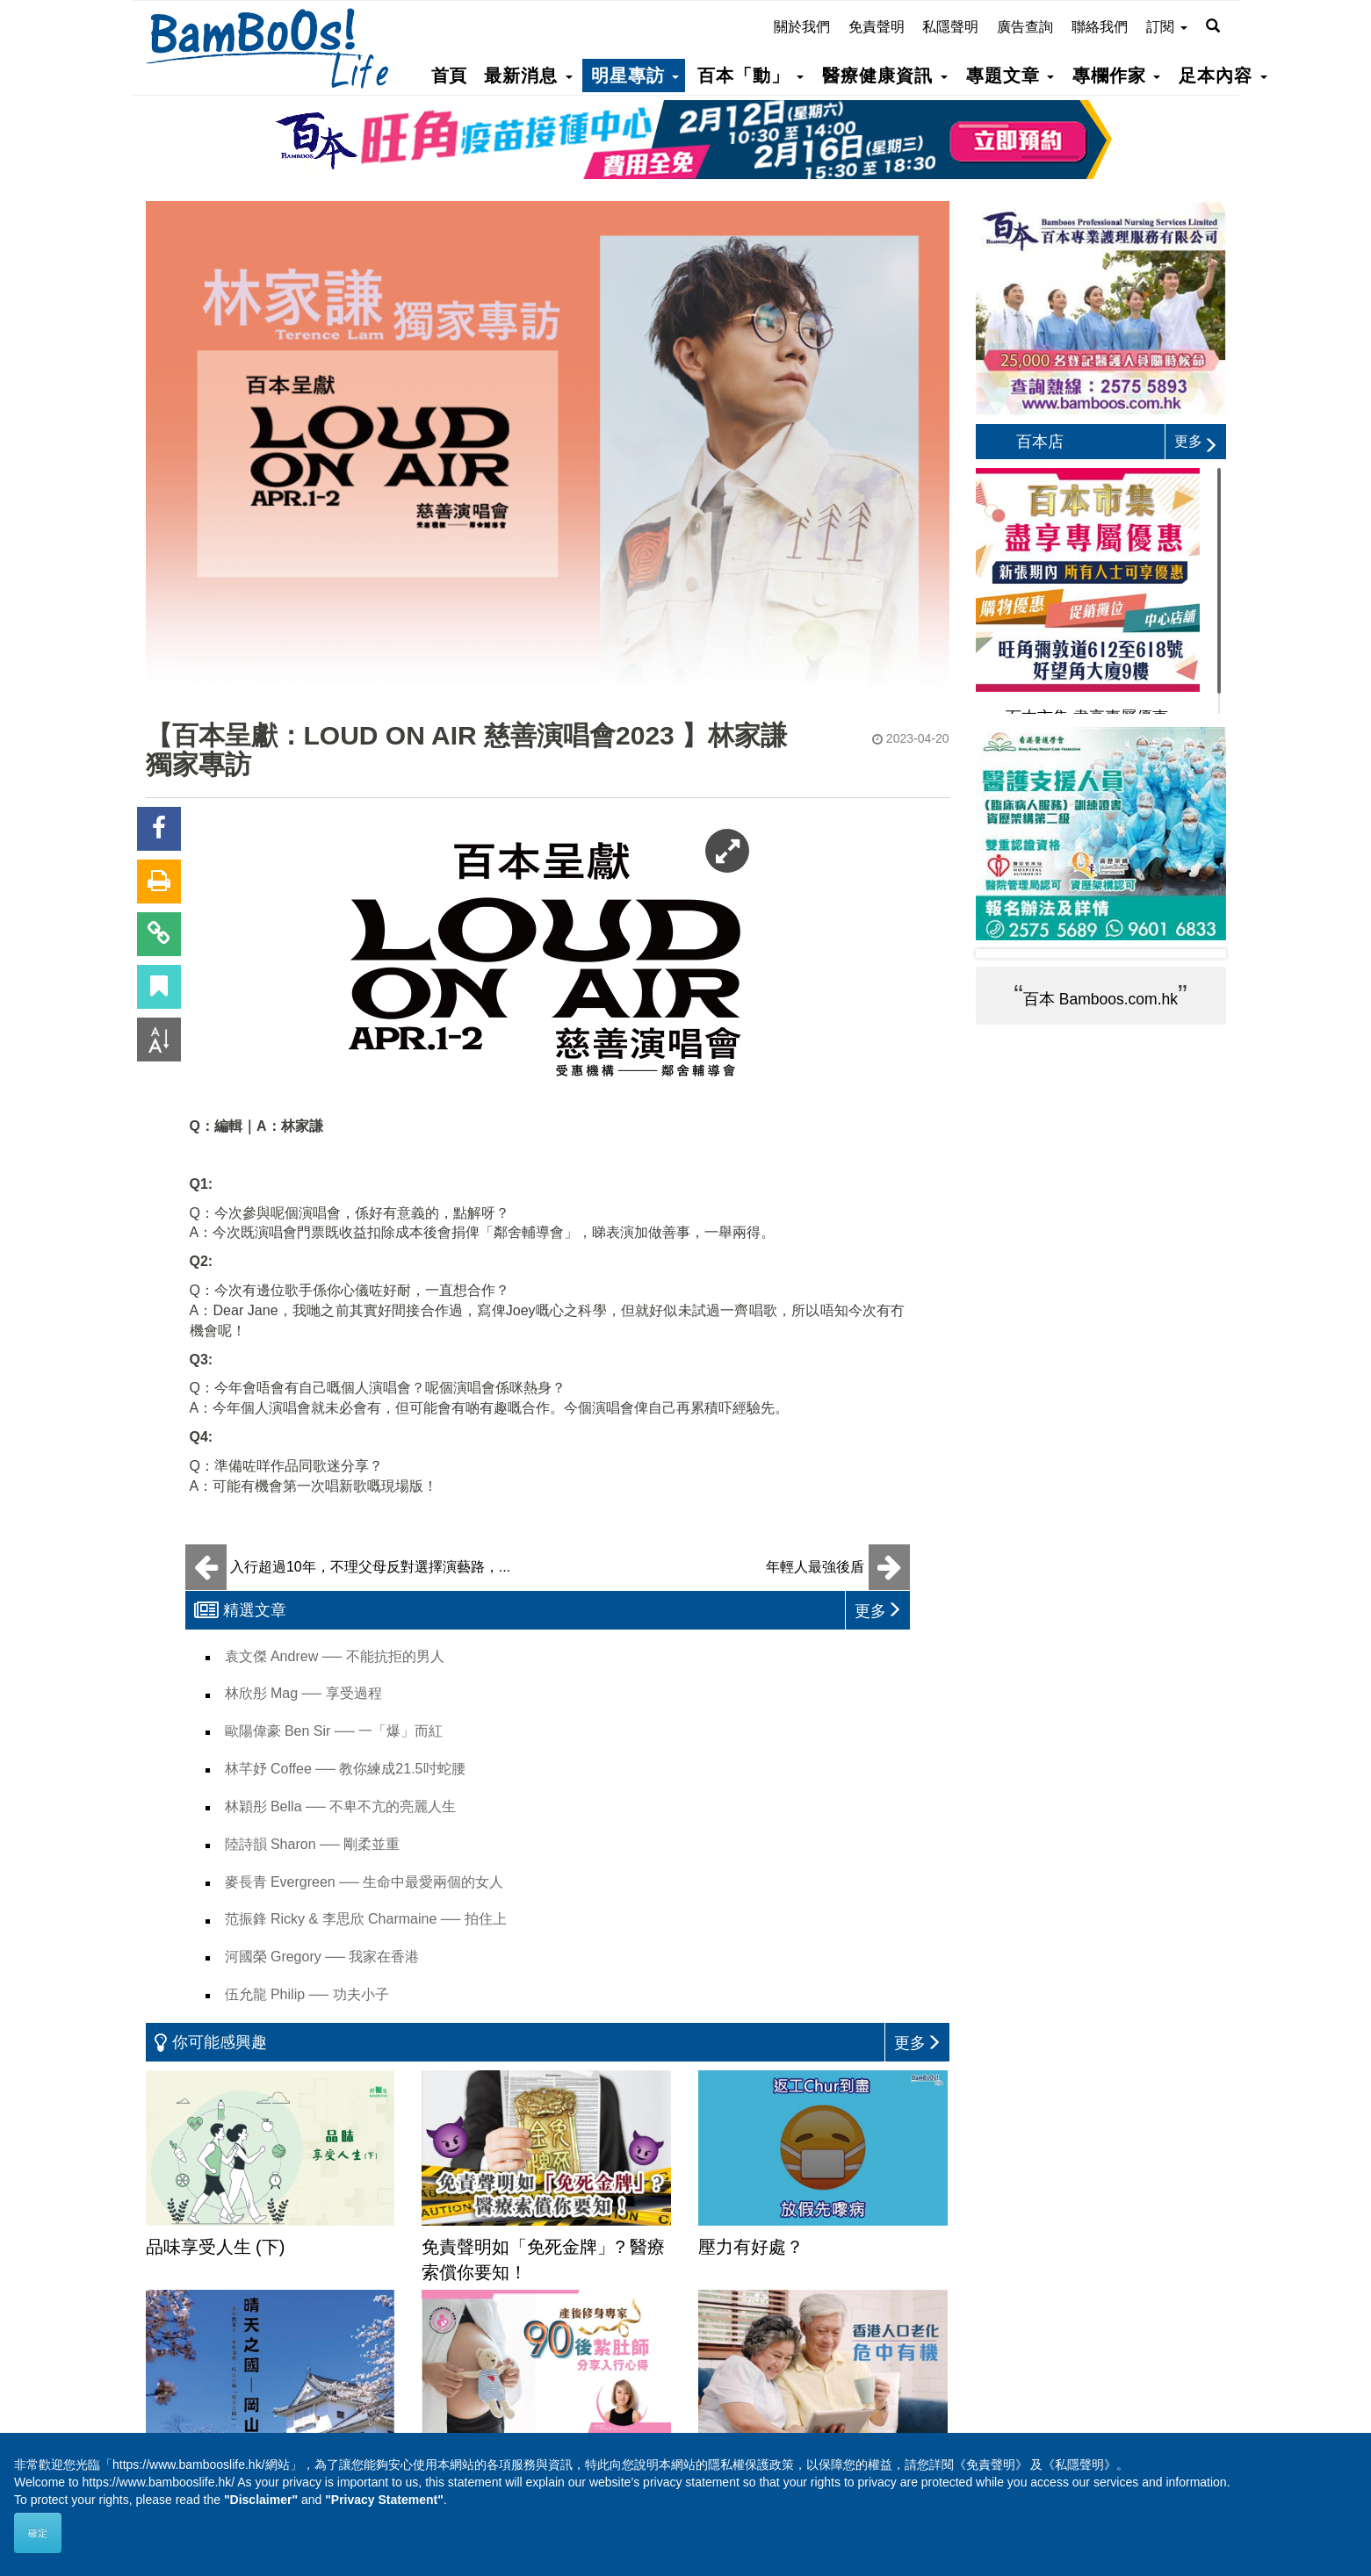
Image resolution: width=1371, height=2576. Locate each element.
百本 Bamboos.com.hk (1100, 999)
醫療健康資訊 (884, 75)
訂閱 (1166, 26)
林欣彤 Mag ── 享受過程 (303, 1693)
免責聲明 (876, 26)
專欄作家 (1116, 75)
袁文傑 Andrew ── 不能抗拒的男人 (334, 1656)
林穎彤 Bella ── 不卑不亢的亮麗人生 (341, 1806)
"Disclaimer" (261, 2500)
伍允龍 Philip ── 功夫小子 (307, 1994)
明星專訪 (635, 75)
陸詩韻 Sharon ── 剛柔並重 (312, 1844)
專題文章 (1010, 75)
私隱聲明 (950, 26)
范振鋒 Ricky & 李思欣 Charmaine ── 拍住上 (366, 1918)
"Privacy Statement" (384, 2500)
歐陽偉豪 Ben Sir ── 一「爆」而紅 (334, 1730)
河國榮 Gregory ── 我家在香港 (322, 1956)
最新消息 (528, 75)
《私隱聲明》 (1079, 2464)
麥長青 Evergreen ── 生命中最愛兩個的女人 (364, 1881)
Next (1199, 953)
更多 (1196, 441)
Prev (1003, 953)
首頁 (448, 75)
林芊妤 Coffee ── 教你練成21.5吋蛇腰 (345, 1768)
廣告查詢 (1025, 26)
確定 (37, 2533)
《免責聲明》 (991, 2464)
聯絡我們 (1100, 26)
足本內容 (1222, 75)
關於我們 (802, 26)
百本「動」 (750, 75)
